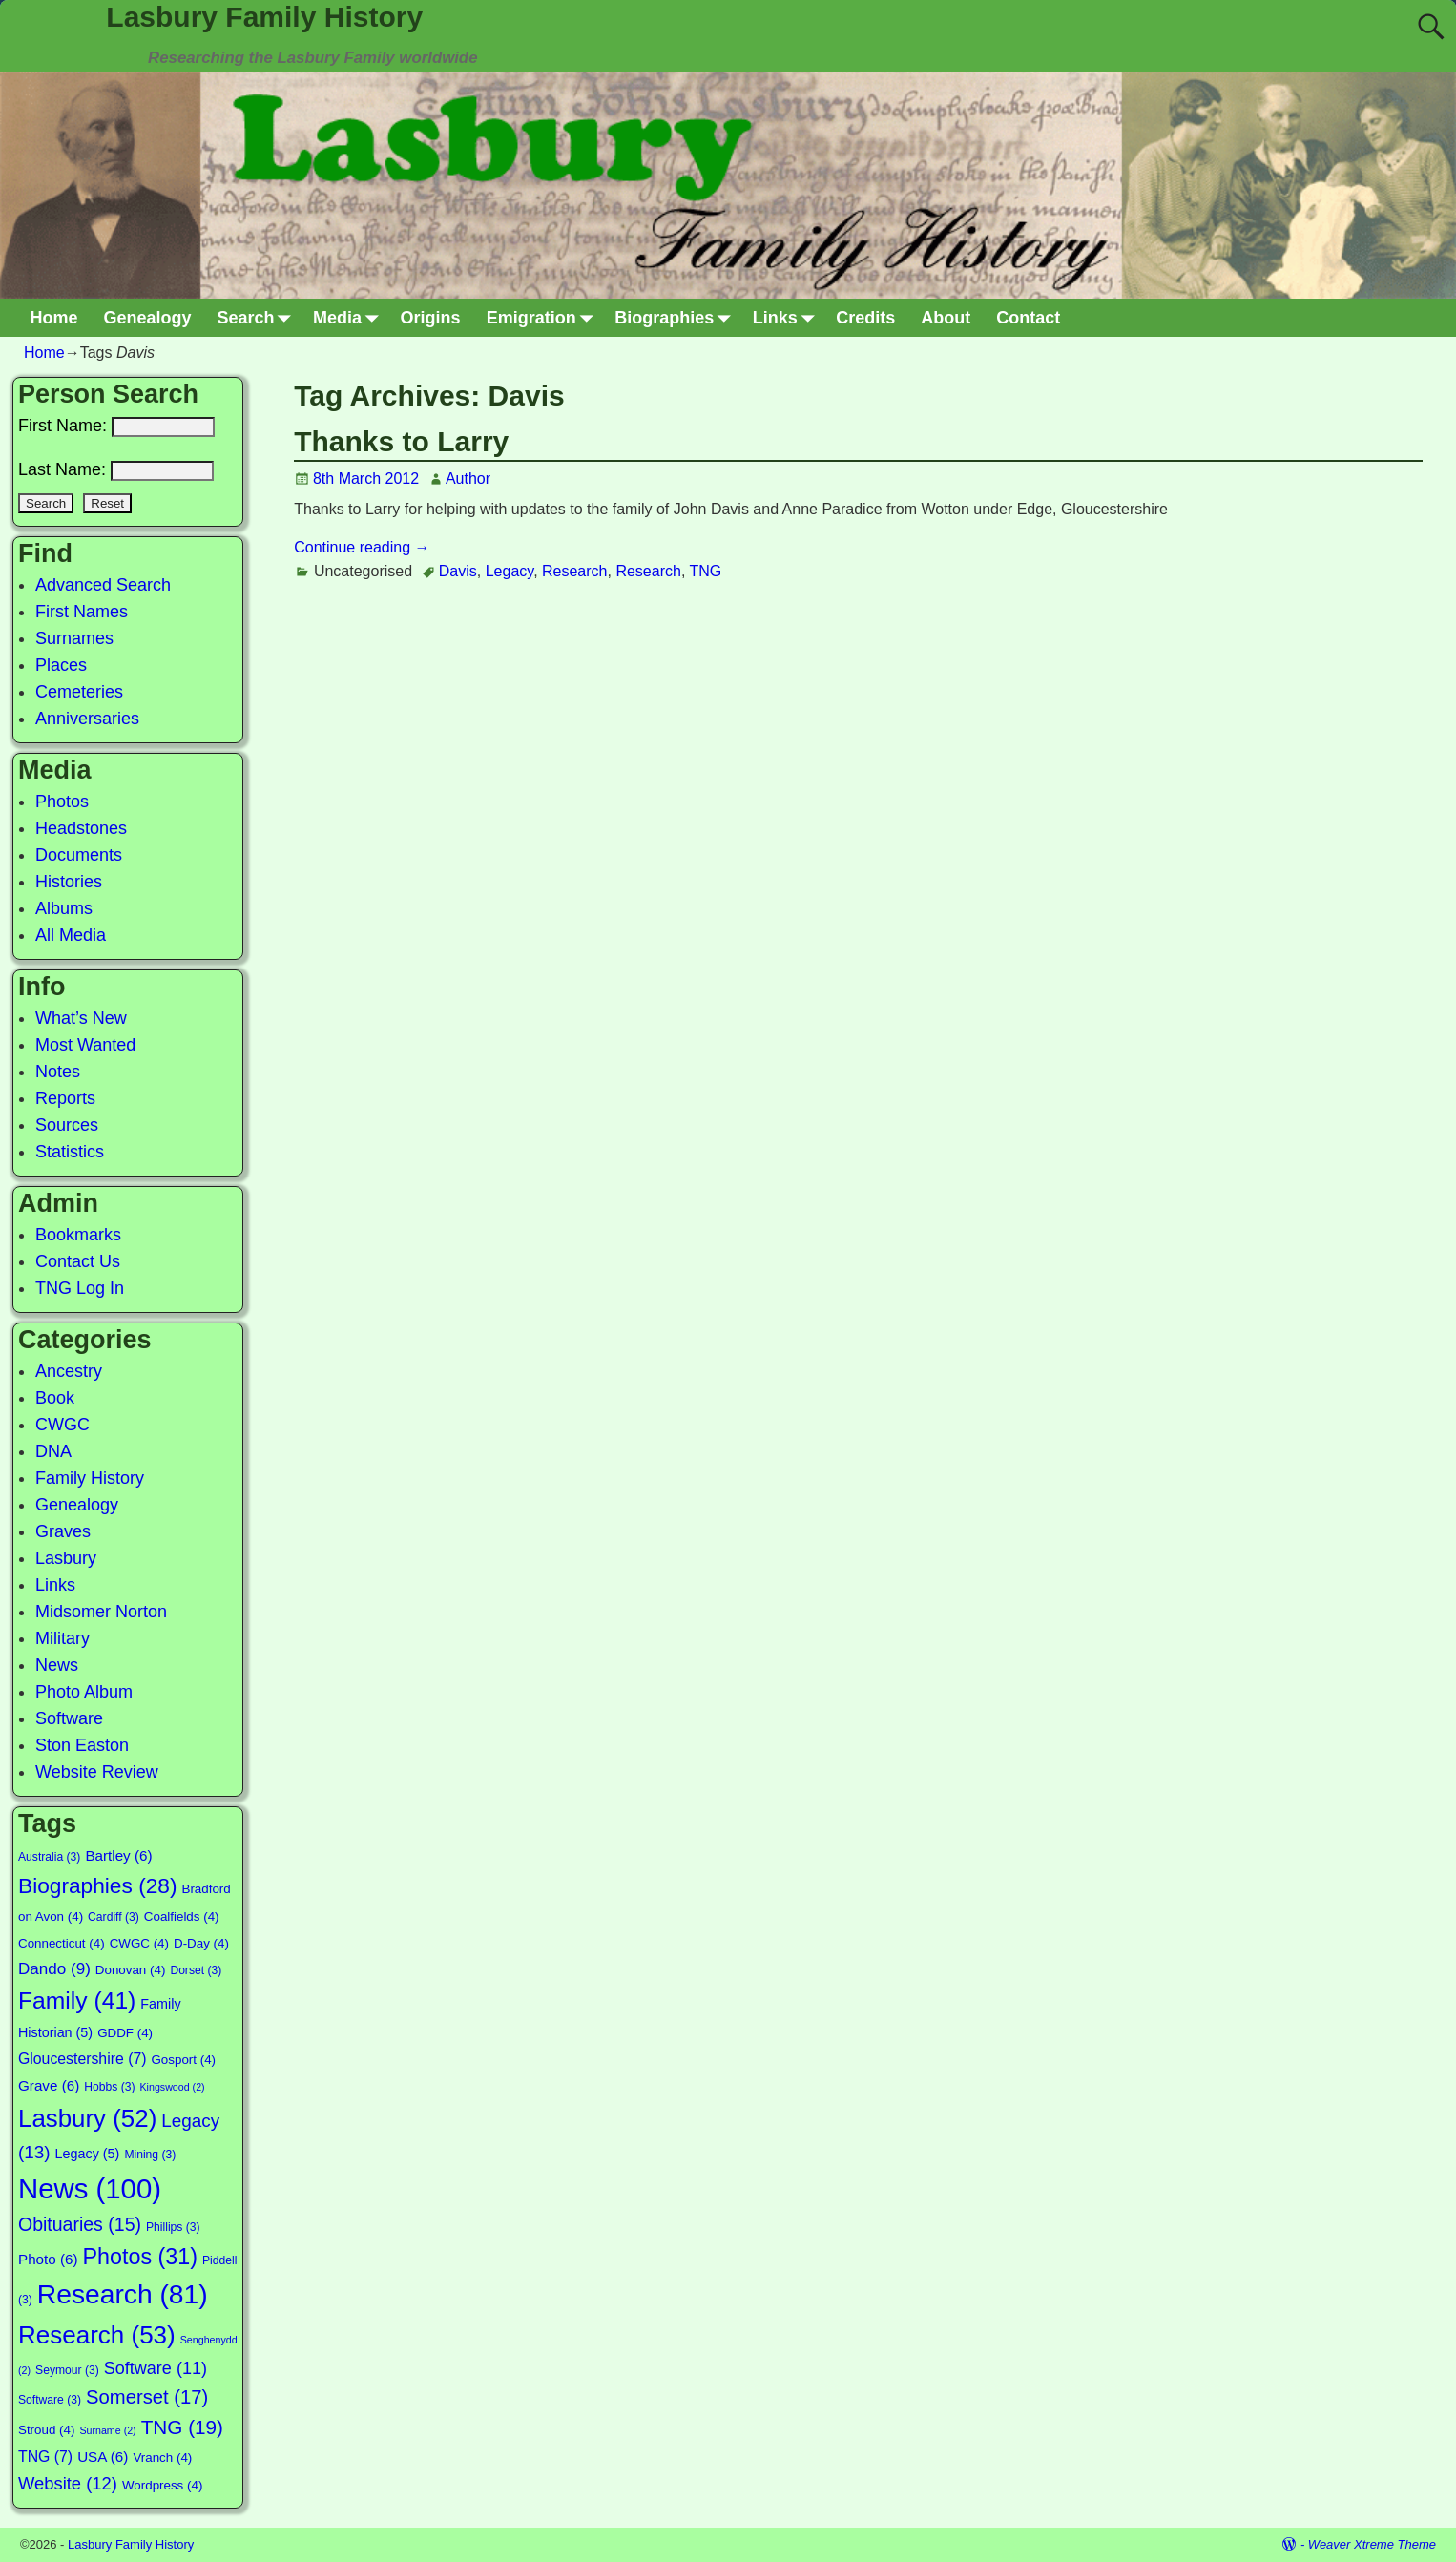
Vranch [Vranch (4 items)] (162, 2457)
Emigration (544, 318)
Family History (89, 1478)
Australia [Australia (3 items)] (49, 1857)
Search (259, 318)
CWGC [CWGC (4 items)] (139, 1943)
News (56, 1665)
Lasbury (65, 1558)
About (945, 317)
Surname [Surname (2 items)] (107, 2430)
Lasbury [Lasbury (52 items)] (87, 2118)
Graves (63, 1531)
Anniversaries (87, 718)
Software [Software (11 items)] (155, 2368)
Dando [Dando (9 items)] (54, 1969)
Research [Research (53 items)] (97, 2335)
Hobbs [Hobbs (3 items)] (109, 2086)
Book (54, 1397)
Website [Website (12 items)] (67, 2483)
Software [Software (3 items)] (49, 2399)
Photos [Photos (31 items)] (140, 2256)
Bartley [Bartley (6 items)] (118, 1855)
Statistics (69, 1151)
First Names (81, 611)
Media (350, 318)
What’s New (81, 1018)
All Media (70, 935)
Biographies (676, 318)
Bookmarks (78, 1234)
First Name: (116, 425)
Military (62, 1638)
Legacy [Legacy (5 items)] (87, 2153)
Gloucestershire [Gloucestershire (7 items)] (82, 2059)
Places (61, 665)
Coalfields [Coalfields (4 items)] (181, 1916)
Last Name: (116, 469)
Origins (431, 317)
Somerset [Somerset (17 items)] (147, 2396)
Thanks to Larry (401, 441)
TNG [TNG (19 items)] (182, 2427)
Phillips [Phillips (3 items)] (173, 2227)
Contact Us (77, 1261)
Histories (68, 881)
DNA (53, 1451)
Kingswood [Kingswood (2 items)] (172, 2087)
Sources (66, 1125)
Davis (458, 571)
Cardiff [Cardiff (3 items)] (113, 1917)
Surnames (74, 638)
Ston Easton (82, 1745)
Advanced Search (103, 584)
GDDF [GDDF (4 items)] (125, 2033)
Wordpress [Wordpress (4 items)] (162, 2485)
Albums (64, 908)
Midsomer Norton (101, 1611)
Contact (1028, 317)
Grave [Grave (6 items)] (48, 2085)
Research (574, 571)
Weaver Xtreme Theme (1372, 2544)
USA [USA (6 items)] (102, 2456)
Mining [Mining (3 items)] (150, 2154)
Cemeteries (79, 691)
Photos (62, 801)
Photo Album (84, 1691)
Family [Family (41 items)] (76, 2000)
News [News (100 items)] (89, 2188)
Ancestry (68, 1371)
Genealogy (148, 317)
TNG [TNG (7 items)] (45, 2456)
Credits (865, 317)
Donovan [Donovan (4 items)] (130, 1970)
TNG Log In (79, 1288)
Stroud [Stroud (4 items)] (46, 2430)
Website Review (96, 1771)
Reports (65, 1098)
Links (788, 318)
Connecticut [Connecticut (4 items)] (61, 1943)
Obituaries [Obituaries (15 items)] (79, 2224)
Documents (78, 854)
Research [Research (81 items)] (122, 2294)
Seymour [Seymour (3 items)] (67, 2370)
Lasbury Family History (264, 16)
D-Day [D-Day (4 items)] (201, 1943)
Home (54, 317)
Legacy (509, 571)
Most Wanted (85, 1044)
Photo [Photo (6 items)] (48, 2259)
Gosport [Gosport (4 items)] (183, 2059)
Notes (57, 1071)
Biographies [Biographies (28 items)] (97, 1885)
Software (69, 1718)
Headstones (81, 828)
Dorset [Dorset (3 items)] (195, 1970)
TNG (705, 571)
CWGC (62, 1424)
